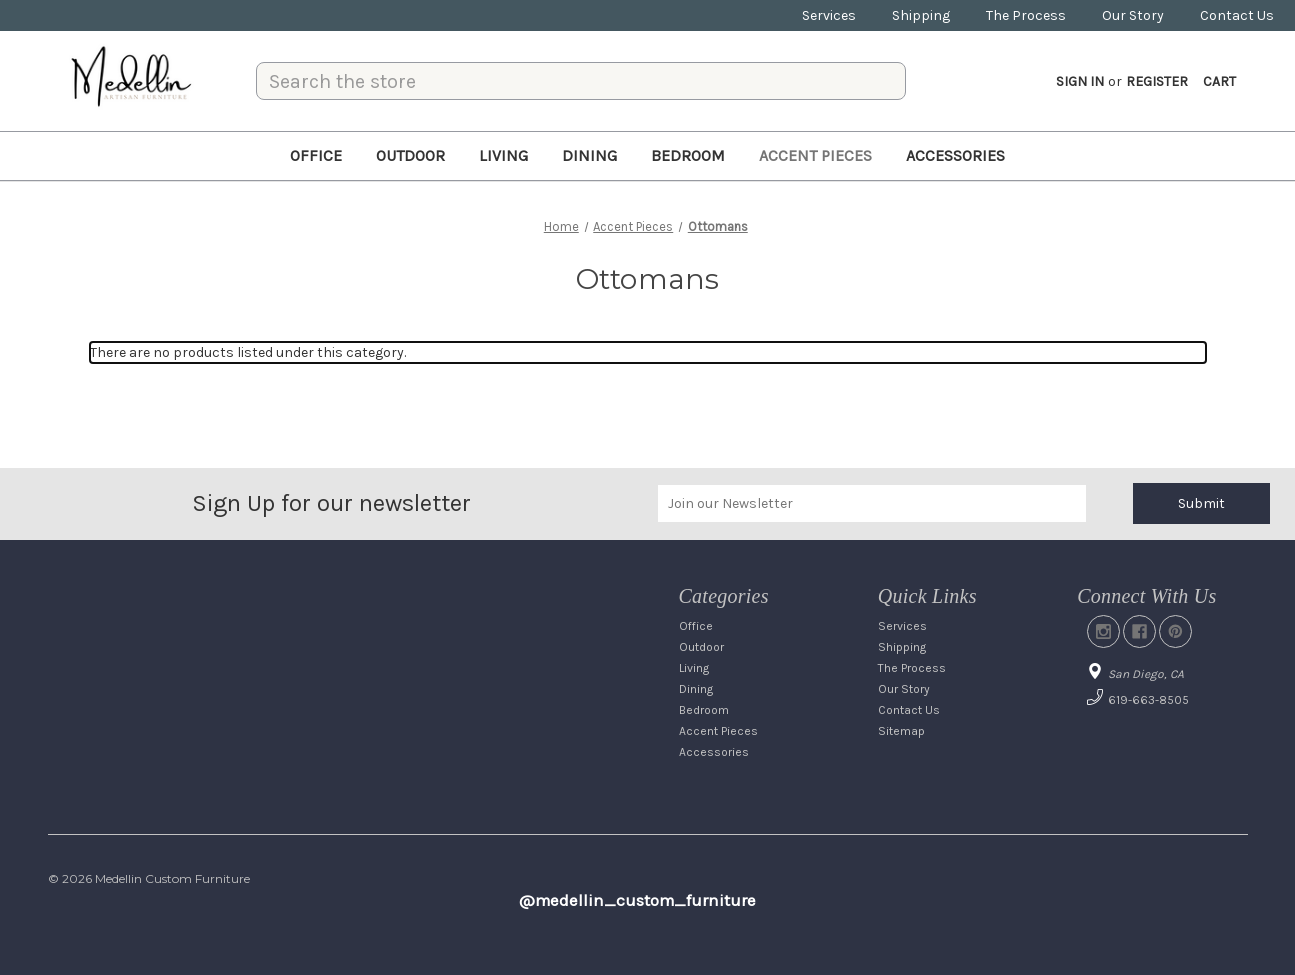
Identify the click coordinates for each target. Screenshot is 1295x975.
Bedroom (688, 155)
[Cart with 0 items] (1219, 81)
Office (316, 155)
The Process (1026, 15)
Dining (589, 155)
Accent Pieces (815, 155)
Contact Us (1237, 15)
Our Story (1133, 15)
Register (1157, 81)
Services (829, 15)
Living (503, 155)
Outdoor (410, 155)
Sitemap (901, 731)
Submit (1201, 503)
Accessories (955, 155)
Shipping (921, 15)
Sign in (1080, 81)
